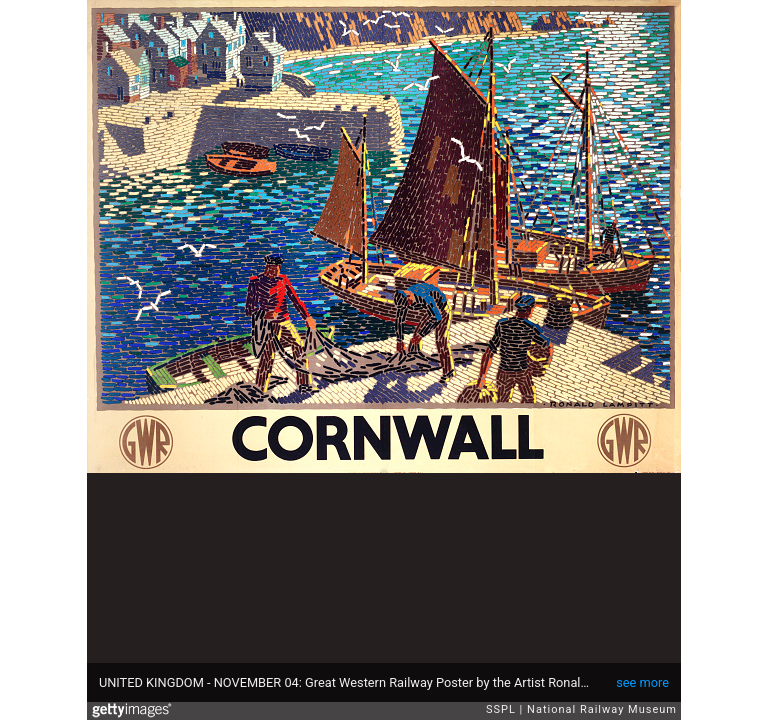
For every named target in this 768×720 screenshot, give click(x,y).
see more (642, 682)
